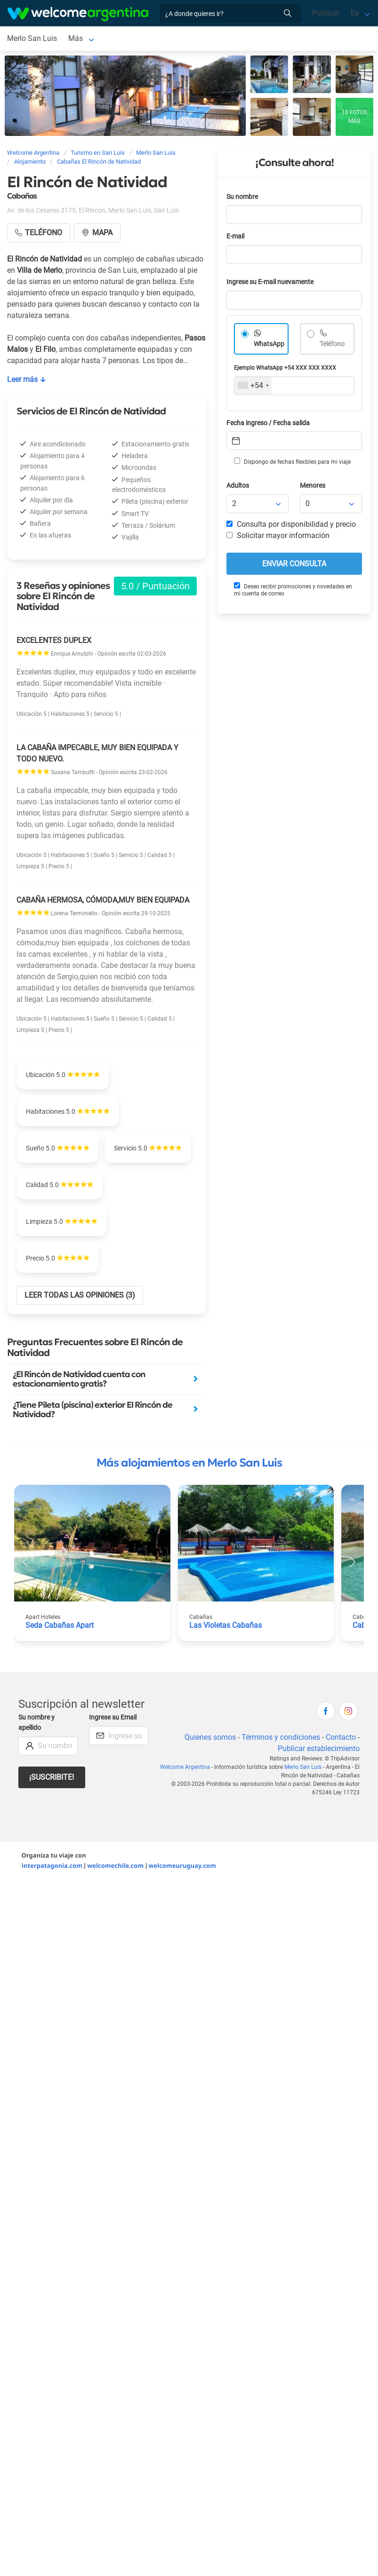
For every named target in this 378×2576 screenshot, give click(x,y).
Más (75, 38)
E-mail (235, 236)
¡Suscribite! (51, 1777)
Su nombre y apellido (36, 1722)
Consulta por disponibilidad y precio (291, 524)
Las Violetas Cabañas (225, 1625)
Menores (312, 486)
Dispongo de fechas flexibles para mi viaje (292, 461)
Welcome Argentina (185, 1767)
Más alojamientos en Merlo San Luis (189, 1463)
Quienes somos (210, 1737)
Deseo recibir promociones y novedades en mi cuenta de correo (293, 589)
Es (355, 12)
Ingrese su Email (113, 1717)
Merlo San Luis (32, 38)
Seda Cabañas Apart (59, 1625)
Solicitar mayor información (278, 535)
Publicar (325, 12)
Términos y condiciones (280, 1737)
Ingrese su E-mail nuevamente (270, 282)
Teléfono (332, 344)
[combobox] (253, 386)
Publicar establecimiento (319, 1748)
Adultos (237, 486)
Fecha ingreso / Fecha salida (268, 423)
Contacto (341, 1737)
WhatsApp (269, 344)
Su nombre (242, 197)
